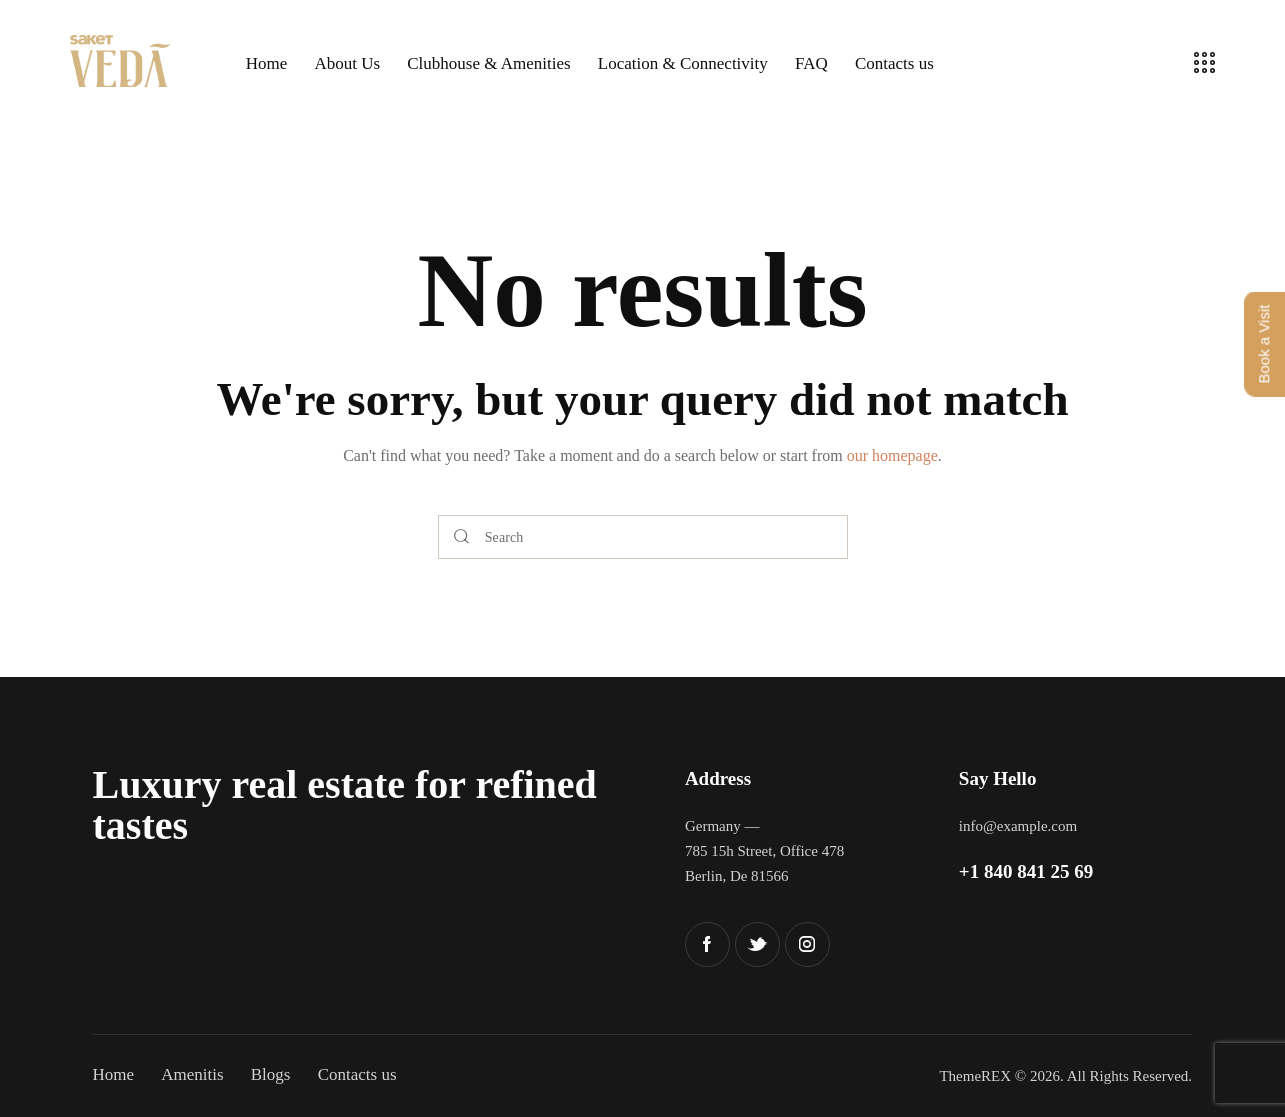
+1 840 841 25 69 (1026, 871)
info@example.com (1018, 826)
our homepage (892, 455)
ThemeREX (975, 1076)
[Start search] (461, 537)
